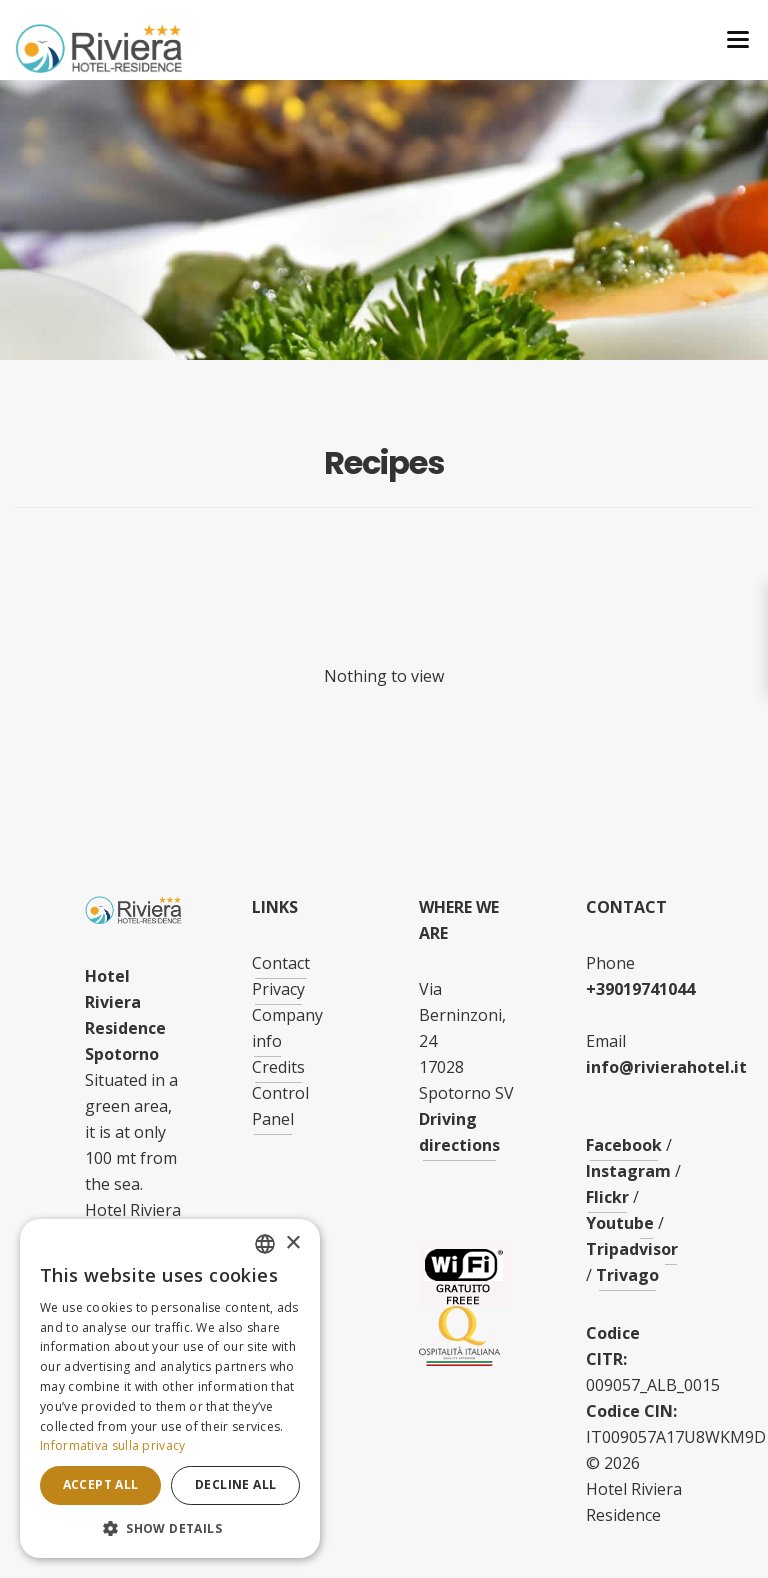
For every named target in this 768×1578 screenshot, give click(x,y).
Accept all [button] (101, 1484)
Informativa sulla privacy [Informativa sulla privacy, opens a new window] (113, 1445)
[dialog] (170, 1388)
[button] (170, 1528)
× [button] (292, 1243)
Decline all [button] (235, 1484)
